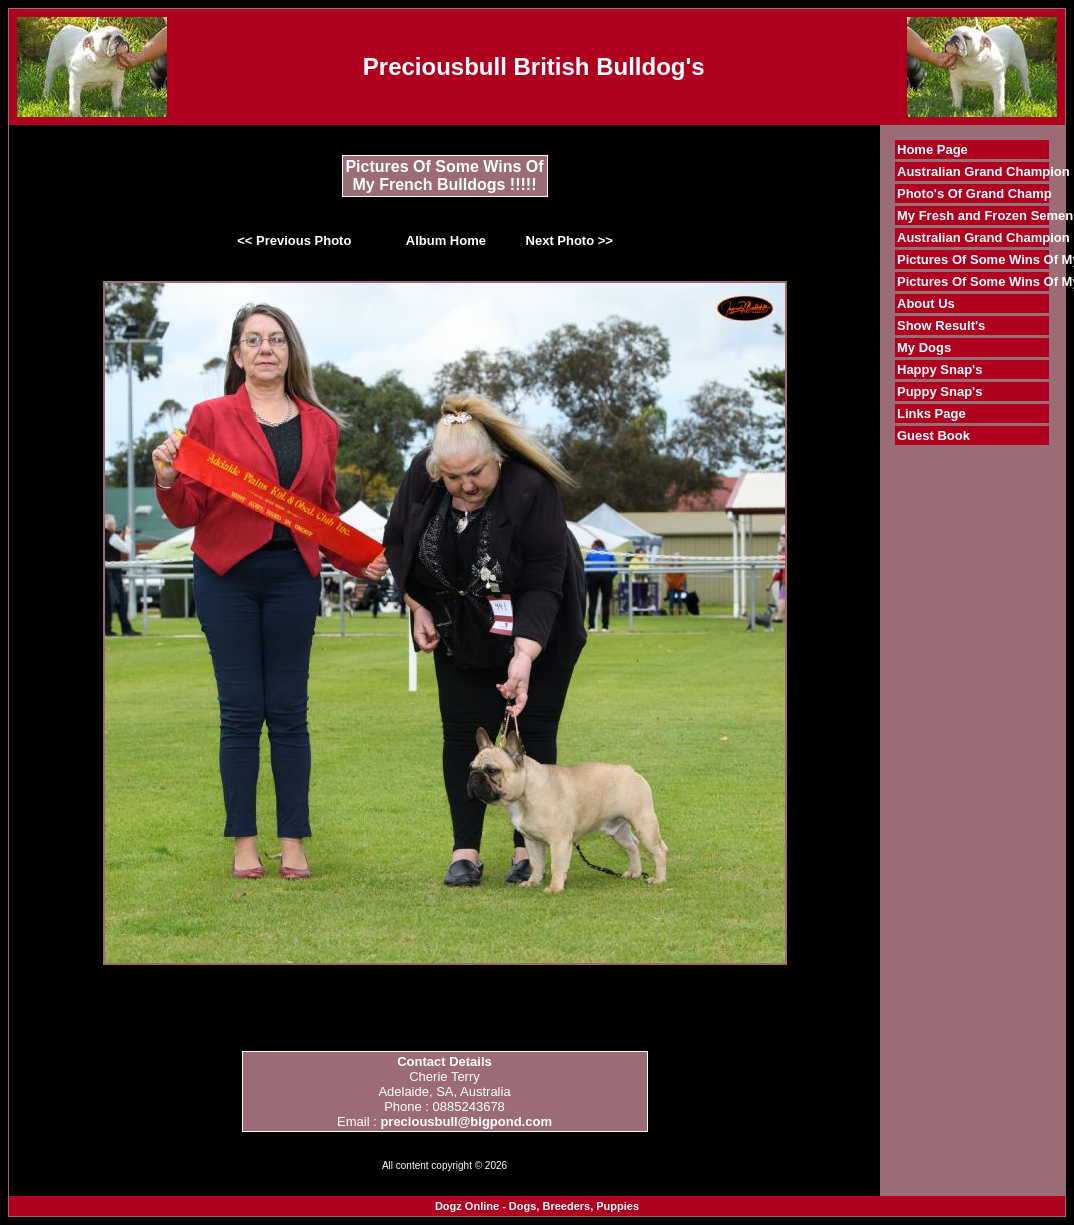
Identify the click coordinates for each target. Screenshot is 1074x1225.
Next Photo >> (569, 240)
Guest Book (933, 435)
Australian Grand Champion (983, 171)
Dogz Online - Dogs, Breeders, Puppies (537, 1206)
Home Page (932, 149)
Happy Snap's (939, 369)
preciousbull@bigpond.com (466, 1121)
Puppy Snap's (939, 391)
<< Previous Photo (294, 240)
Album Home (446, 240)
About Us (926, 303)
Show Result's (941, 325)
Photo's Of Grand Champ (974, 193)
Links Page (931, 413)
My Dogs (924, 347)
